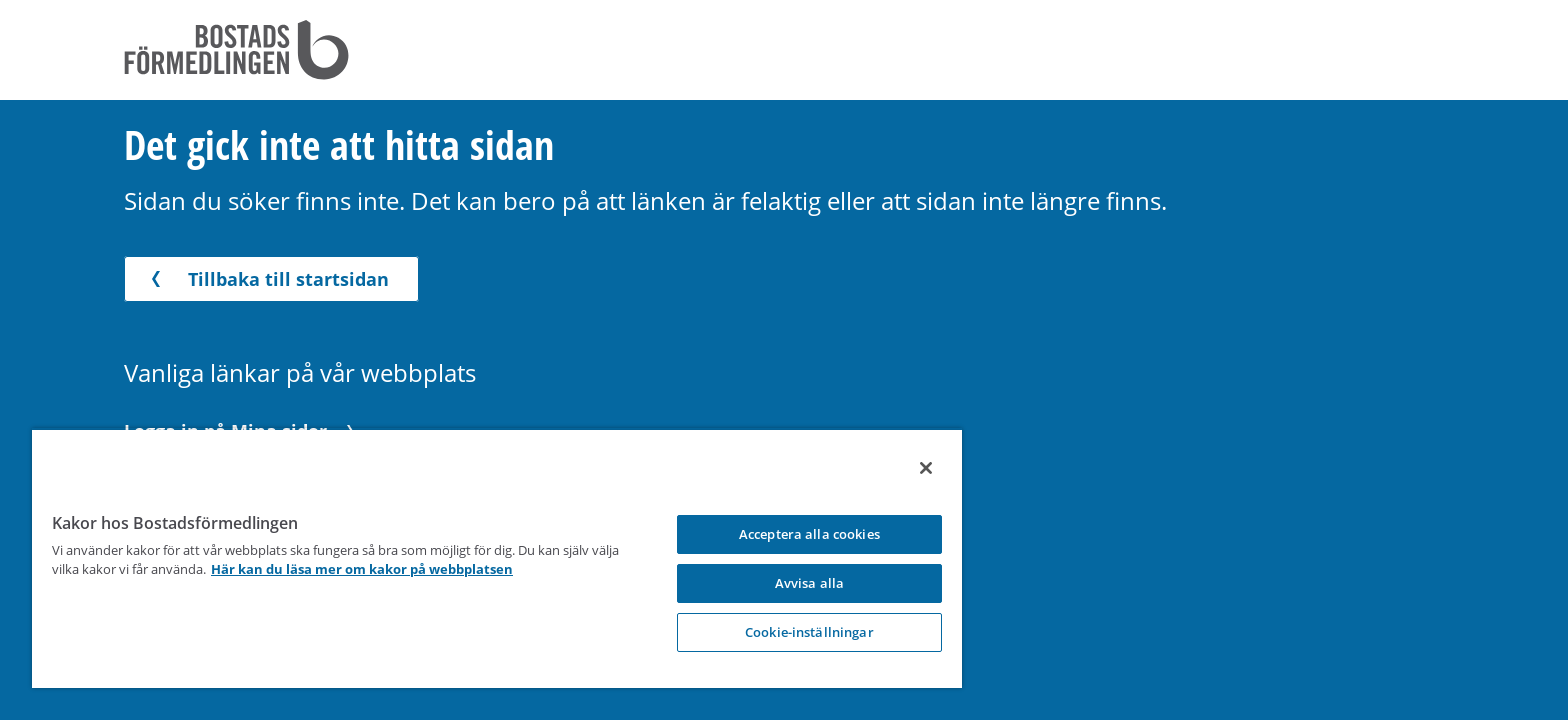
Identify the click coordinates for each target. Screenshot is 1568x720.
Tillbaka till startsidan (266, 279)
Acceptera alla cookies (792, 534)
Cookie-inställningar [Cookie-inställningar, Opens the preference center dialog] (792, 632)
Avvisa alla (791, 583)
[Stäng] (905, 468)
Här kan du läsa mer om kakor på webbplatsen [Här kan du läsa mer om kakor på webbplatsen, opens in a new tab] (392, 569)
